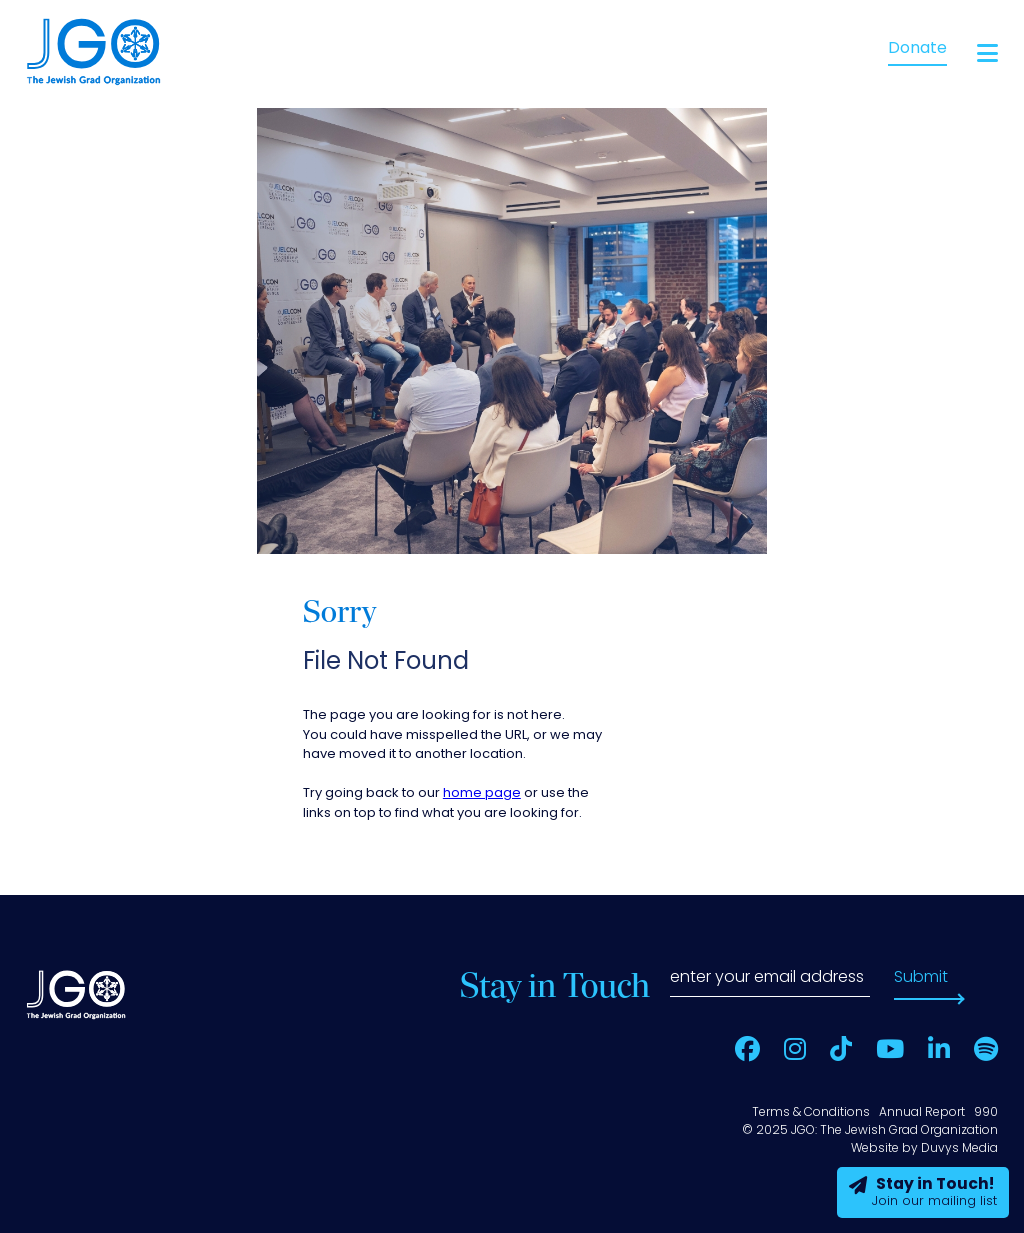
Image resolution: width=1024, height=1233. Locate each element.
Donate (917, 49)
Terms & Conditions (811, 1113)
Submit (921, 978)
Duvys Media (959, 1149)
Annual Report (922, 1113)
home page (482, 793)
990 (986, 1113)
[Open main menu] (987, 53)
